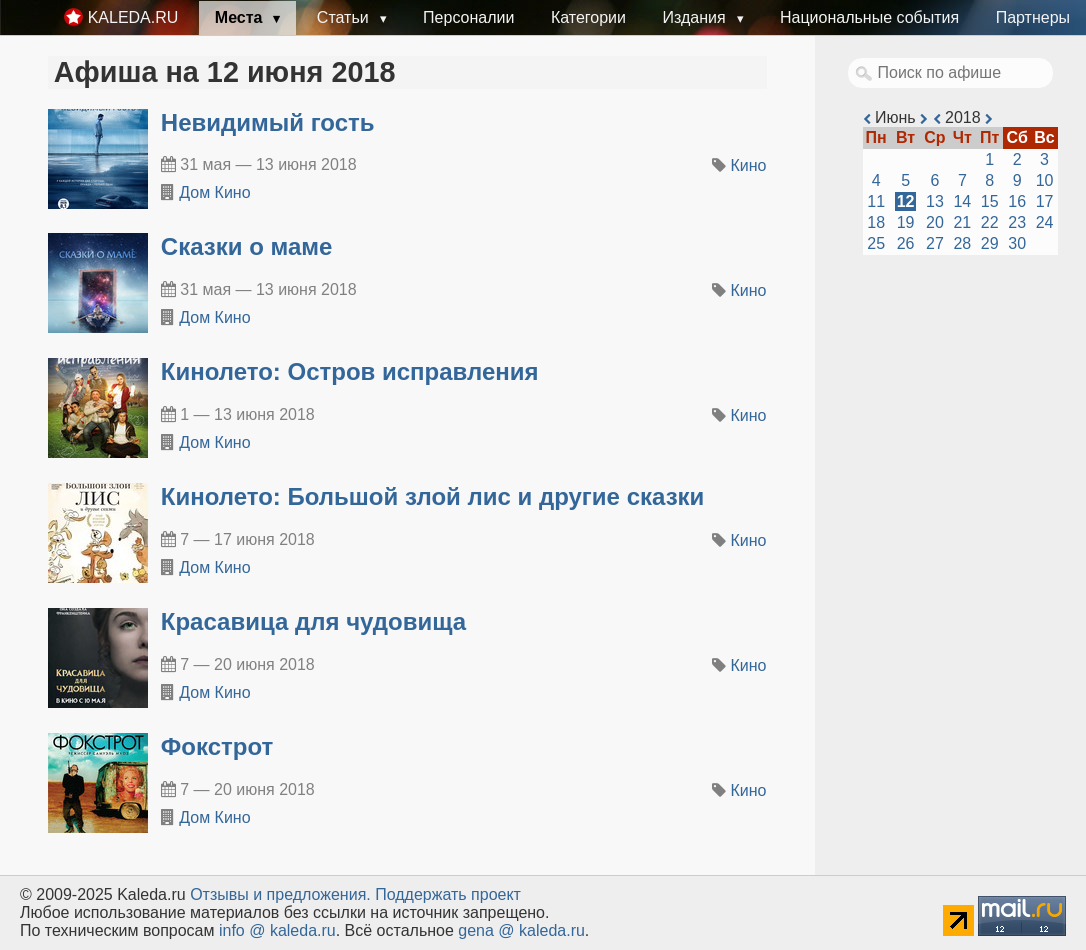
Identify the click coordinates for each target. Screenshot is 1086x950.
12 (906, 201)
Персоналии (468, 17)
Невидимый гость (268, 122)
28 (962, 243)
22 (990, 222)
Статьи (345, 17)
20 (935, 222)
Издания (696, 17)
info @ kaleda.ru (277, 930)
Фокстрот (217, 746)
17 (1045, 201)
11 (876, 201)
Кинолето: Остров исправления (350, 371)
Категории (588, 17)
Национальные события (869, 17)
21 (962, 222)
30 (1017, 243)
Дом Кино (214, 192)
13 (935, 201)
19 (906, 222)
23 (1017, 222)
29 (990, 243)
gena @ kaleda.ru (521, 930)
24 (1045, 222)
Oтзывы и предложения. (280, 894)
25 (876, 243)
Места (241, 17)
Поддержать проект (448, 894)
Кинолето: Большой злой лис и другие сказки (433, 496)
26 (906, 243)
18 (876, 222)
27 (935, 243)
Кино (749, 165)
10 (1045, 180)
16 (1017, 201)
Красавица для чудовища (313, 621)
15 (990, 201)
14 (962, 201)
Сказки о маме (247, 246)
